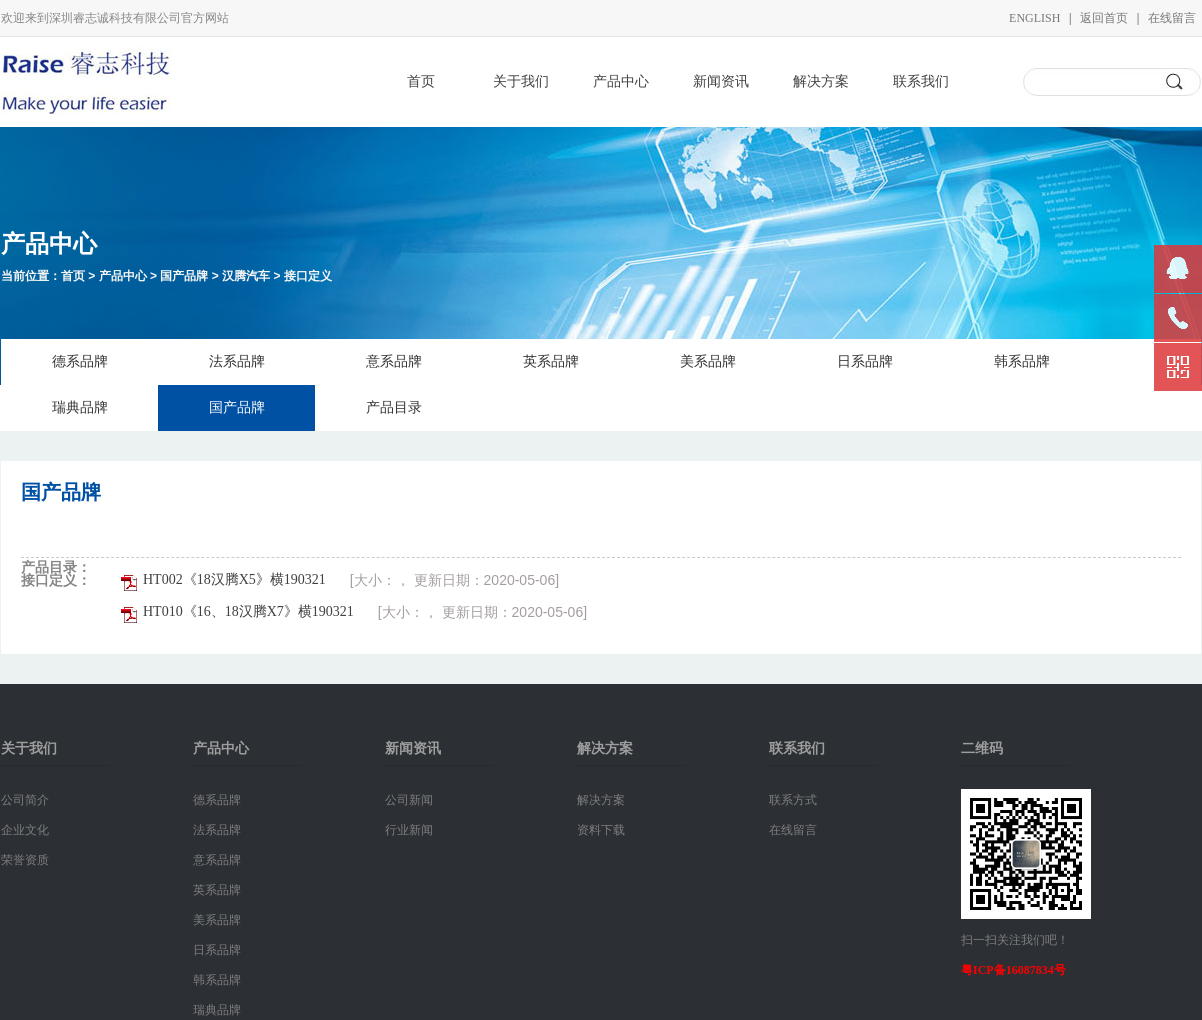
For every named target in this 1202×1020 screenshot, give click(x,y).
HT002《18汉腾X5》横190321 (234, 579)
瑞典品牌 (80, 407)
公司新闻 (409, 800)
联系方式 (793, 800)
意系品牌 (394, 361)
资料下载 (601, 830)
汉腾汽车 (246, 276)
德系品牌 (80, 361)
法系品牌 (237, 361)
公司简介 (25, 800)
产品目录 (394, 407)
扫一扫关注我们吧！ (1015, 940)
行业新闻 (409, 830)
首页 (421, 81)
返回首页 (1104, 18)
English (1034, 18)
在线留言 (1172, 18)
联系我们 (921, 81)
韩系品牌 (1022, 361)
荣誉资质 (25, 860)
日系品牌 (865, 361)
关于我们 (521, 81)
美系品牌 (708, 361)
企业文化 (25, 830)
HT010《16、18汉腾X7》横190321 (248, 611)
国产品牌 (184, 276)
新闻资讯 (721, 81)
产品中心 (621, 81)
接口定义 (308, 276)
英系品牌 (551, 361)
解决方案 (821, 81)
